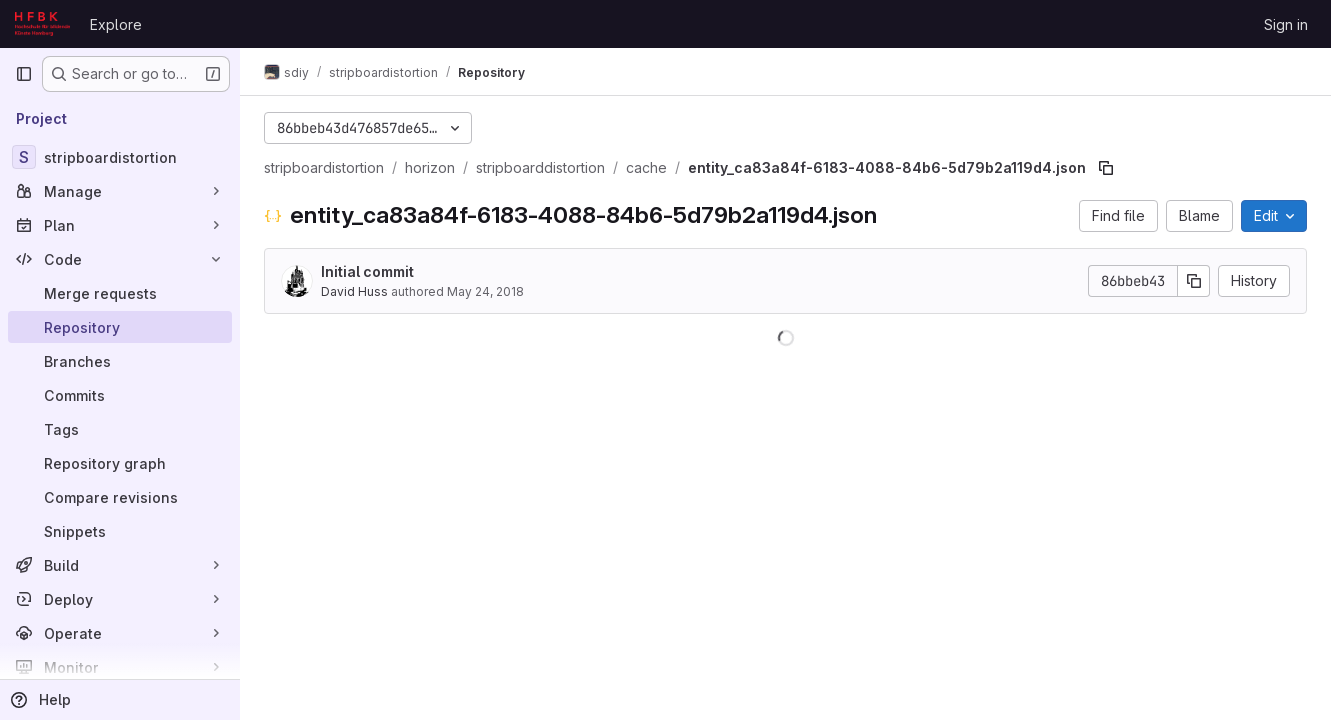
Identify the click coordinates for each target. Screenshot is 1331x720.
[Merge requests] (120, 293)
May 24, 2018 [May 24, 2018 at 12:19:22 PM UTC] (485, 291)
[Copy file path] (1106, 168)
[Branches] (120, 361)
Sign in (1286, 24)
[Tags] (120, 429)
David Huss (354, 291)
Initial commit (367, 271)
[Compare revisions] (120, 497)
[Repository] (120, 327)
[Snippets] (120, 531)
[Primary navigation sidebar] (24, 74)
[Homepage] (42, 24)
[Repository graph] (120, 463)
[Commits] (120, 395)
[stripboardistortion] (120, 157)
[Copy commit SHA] (1194, 281)
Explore (116, 24)
